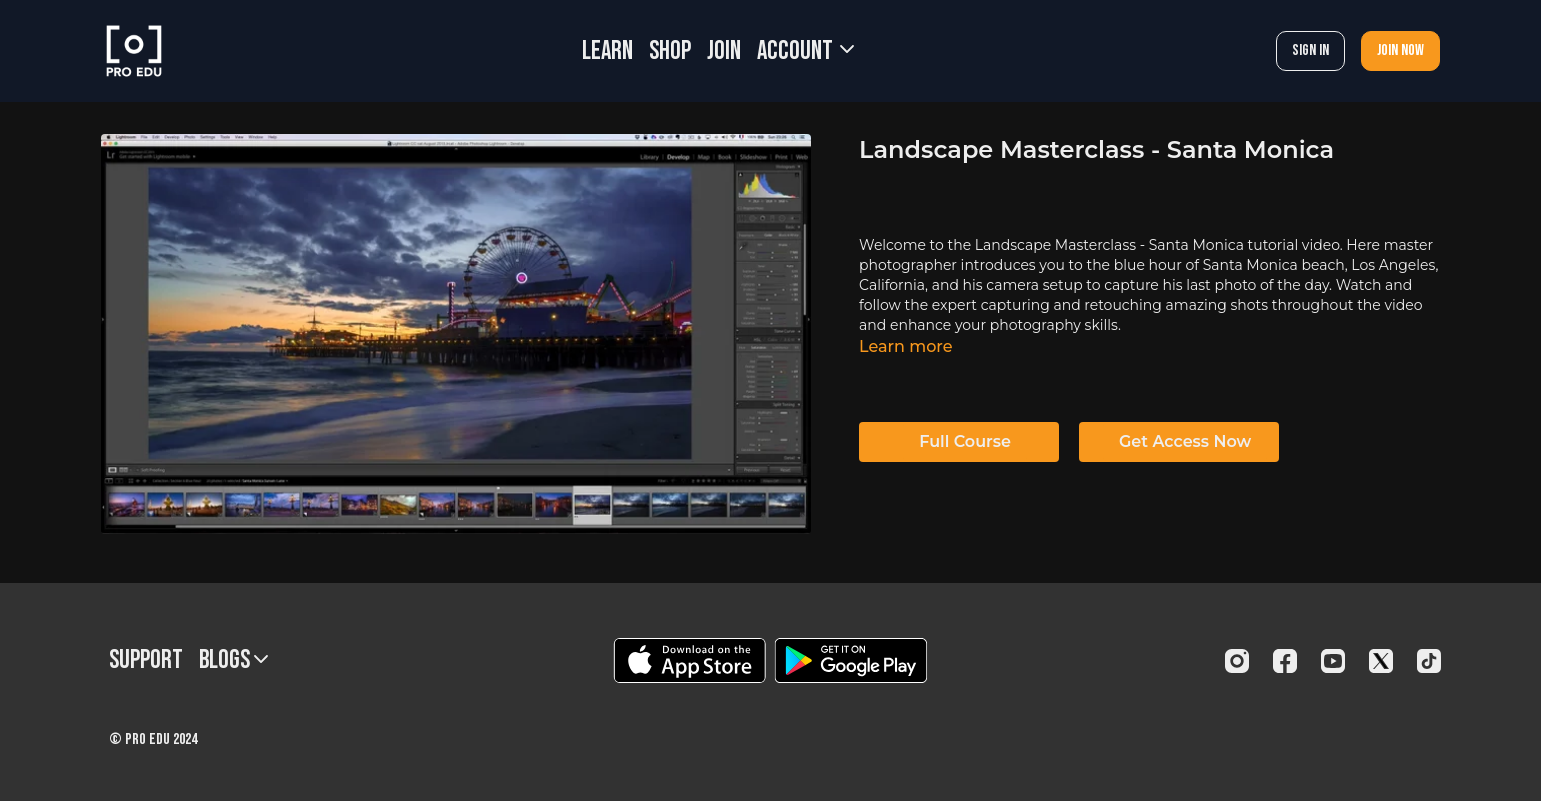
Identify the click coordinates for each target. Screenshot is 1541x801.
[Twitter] (1381, 661)
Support (146, 660)
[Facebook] (1285, 661)
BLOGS (233, 660)
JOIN (724, 51)
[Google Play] (851, 660)
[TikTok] (1429, 661)
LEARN (607, 51)
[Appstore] (689, 660)
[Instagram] (1237, 661)
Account (805, 51)
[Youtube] (1333, 661)
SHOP (670, 51)
